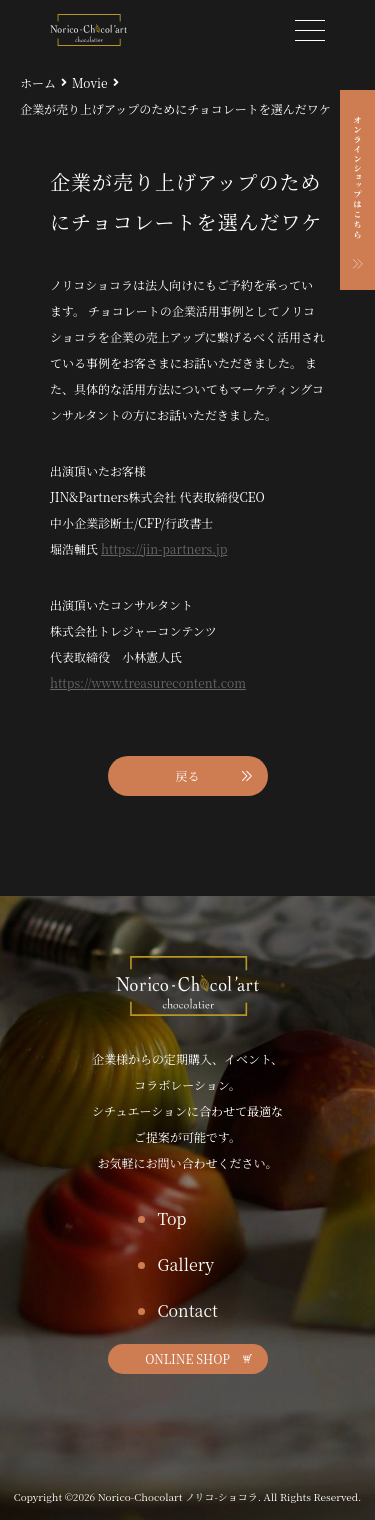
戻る (187, 775)
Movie (90, 82)
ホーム (38, 82)
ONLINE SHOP (187, 1358)
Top (172, 1218)
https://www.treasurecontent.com (148, 682)
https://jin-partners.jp (164, 548)
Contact (188, 1310)
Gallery (186, 1264)
